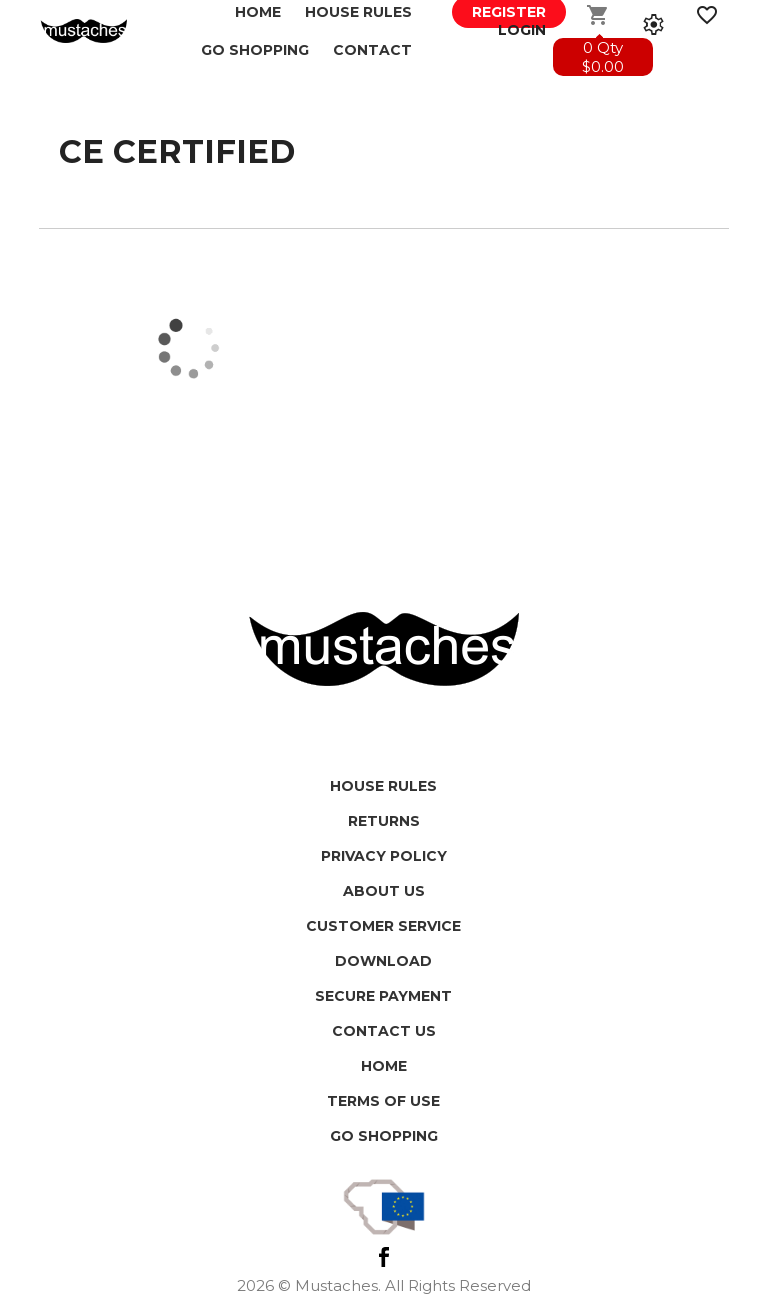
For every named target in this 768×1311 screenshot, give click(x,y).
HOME (384, 1066)
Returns (384, 821)
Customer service (383, 926)
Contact (372, 50)
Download (383, 961)
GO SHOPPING (255, 50)
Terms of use (383, 1101)
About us (384, 891)
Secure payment (383, 996)
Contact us (384, 1031)
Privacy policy (384, 856)
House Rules (383, 786)
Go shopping (384, 1136)
